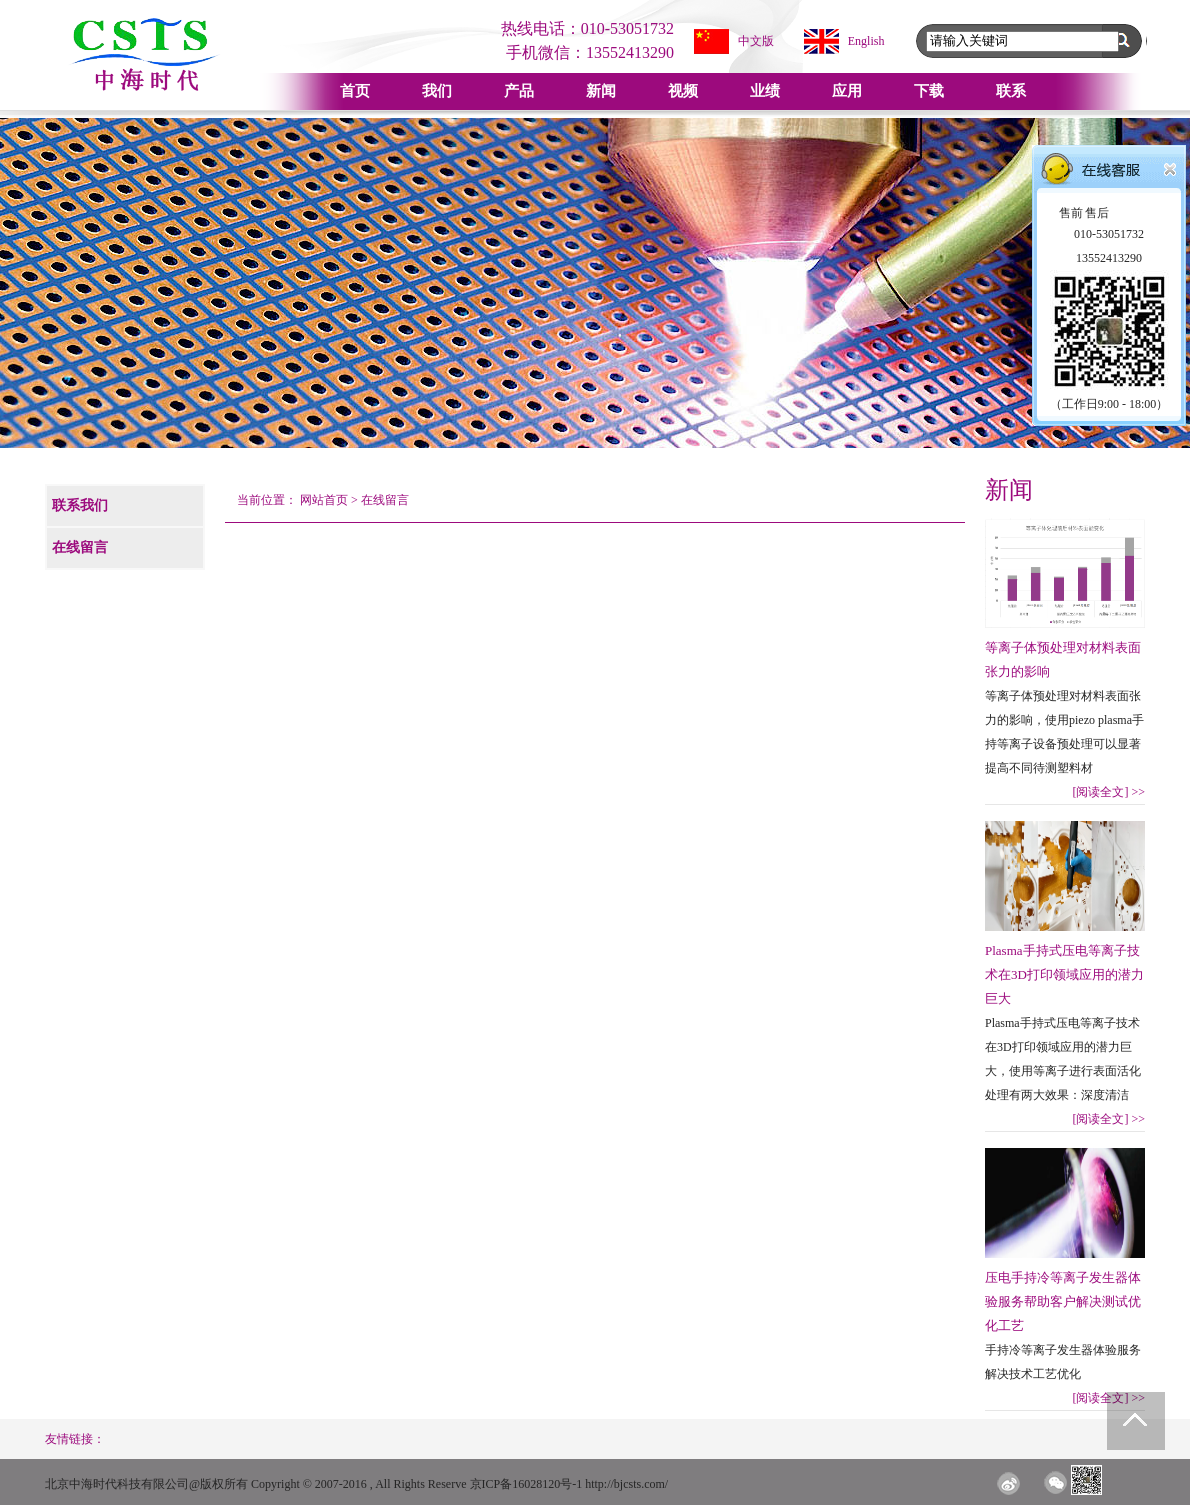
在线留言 (385, 500)
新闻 (601, 91)
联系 (1011, 91)
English (866, 41)
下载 (929, 91)
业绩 (765, 91)
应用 (847, 91)
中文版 (756, 41)
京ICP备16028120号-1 (526, 1484)
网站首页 (324, 500)
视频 (683, 91)
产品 (519, 91)
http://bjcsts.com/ (626, 1484)
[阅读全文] (1108, 792)
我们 (437, 91)
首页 (355, 91)
